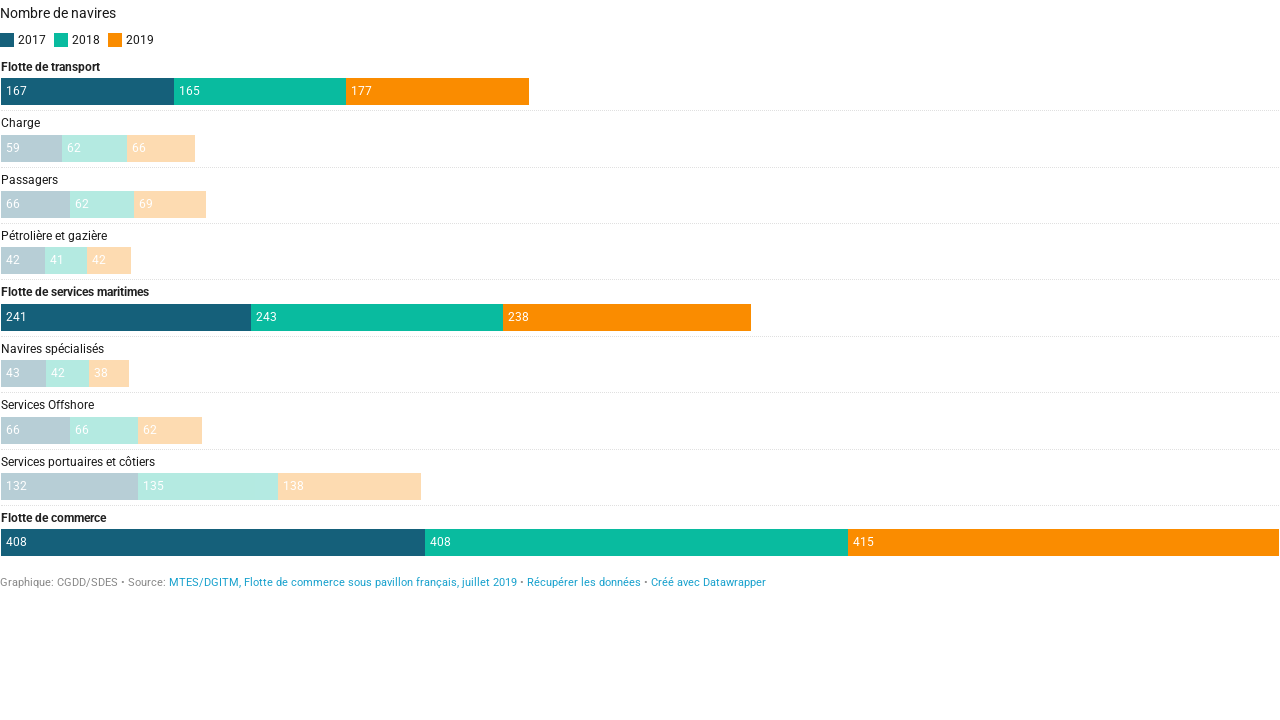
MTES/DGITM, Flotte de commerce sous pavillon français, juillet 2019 (343, 582)
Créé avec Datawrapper (708, 582)
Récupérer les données (584, 582)
